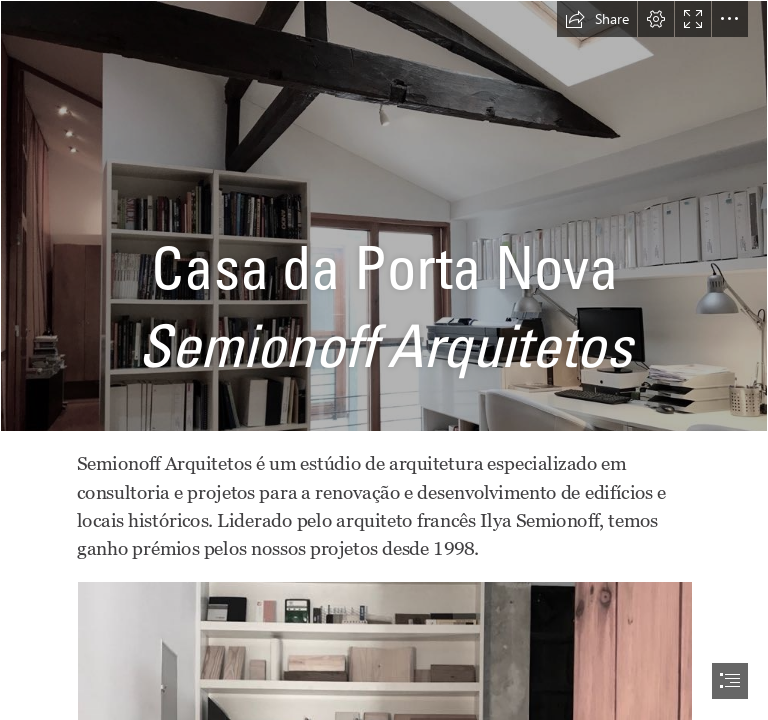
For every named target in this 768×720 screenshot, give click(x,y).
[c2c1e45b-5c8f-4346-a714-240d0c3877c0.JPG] (384, 216)
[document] (384, 360)
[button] (597, 19)
